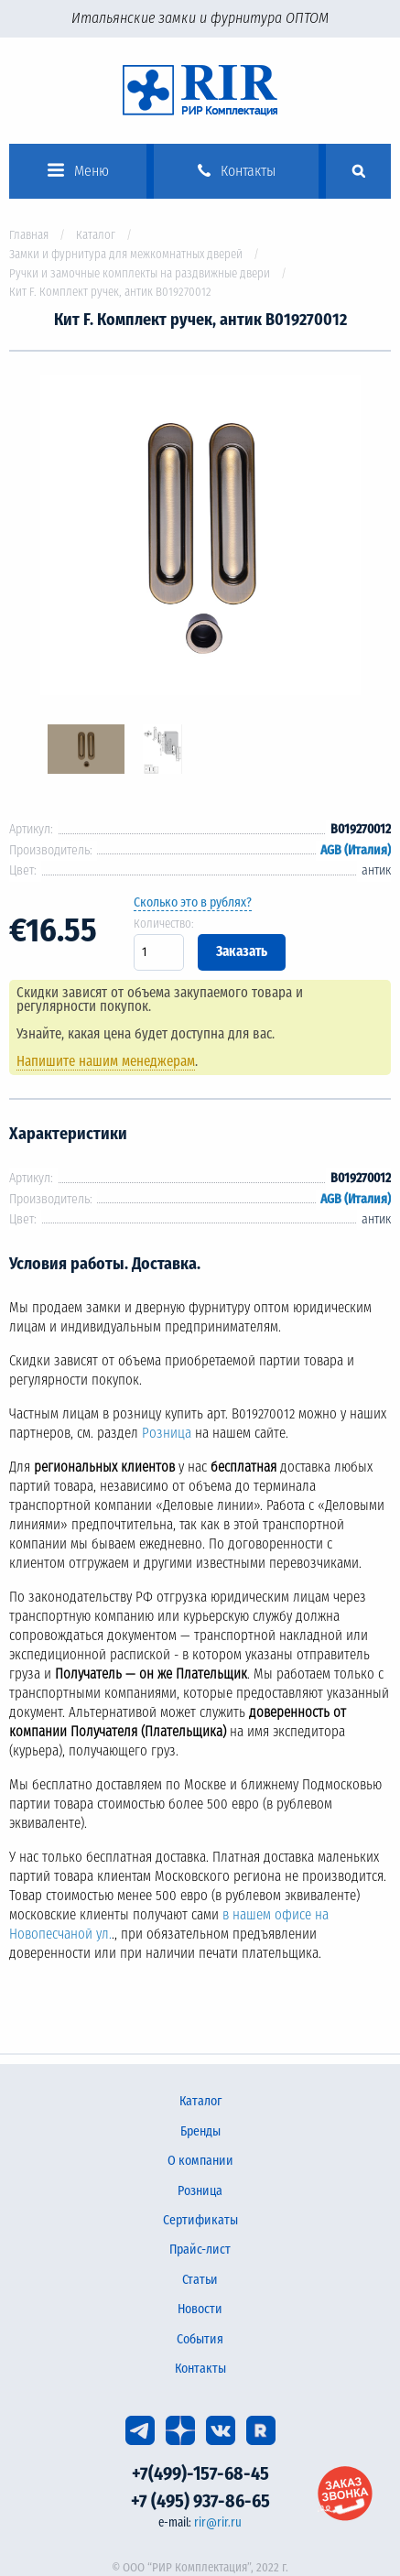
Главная (29, 235)
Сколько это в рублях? (193, 902)
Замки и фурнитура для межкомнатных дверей (126, 254)
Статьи (200, 2280)
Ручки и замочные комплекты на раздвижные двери (139, 273)
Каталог (95, 235)
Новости (200, 2309)
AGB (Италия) (355, 850)
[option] (200, 538)
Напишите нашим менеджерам (105, 1061)
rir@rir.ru (218, 2522)
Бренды (200, 2131)
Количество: (164, 923)
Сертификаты (200, 2220)
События (200, 2339)
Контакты (200, 2368)
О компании (200, 2160)
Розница (166, 1433)
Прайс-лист (200, 2249)
